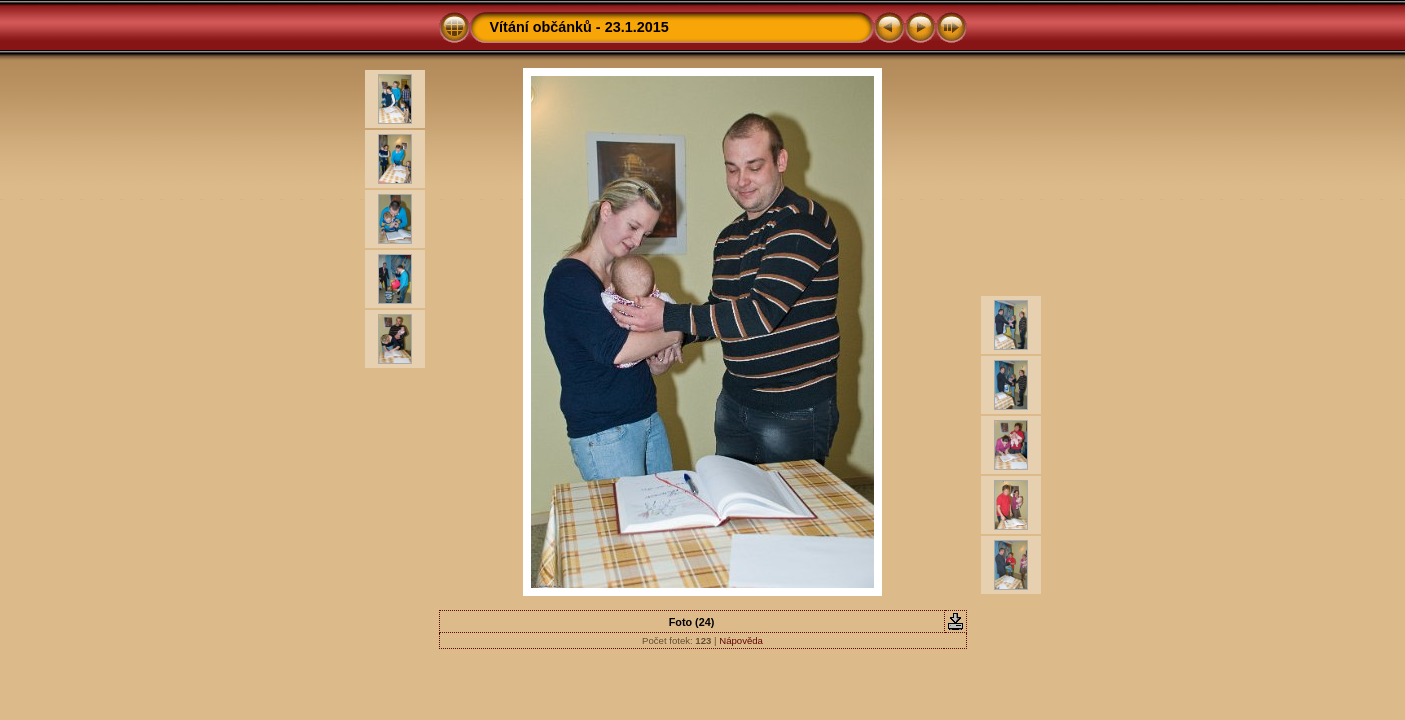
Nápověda (741, 640)
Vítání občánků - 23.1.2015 (579, 27)
